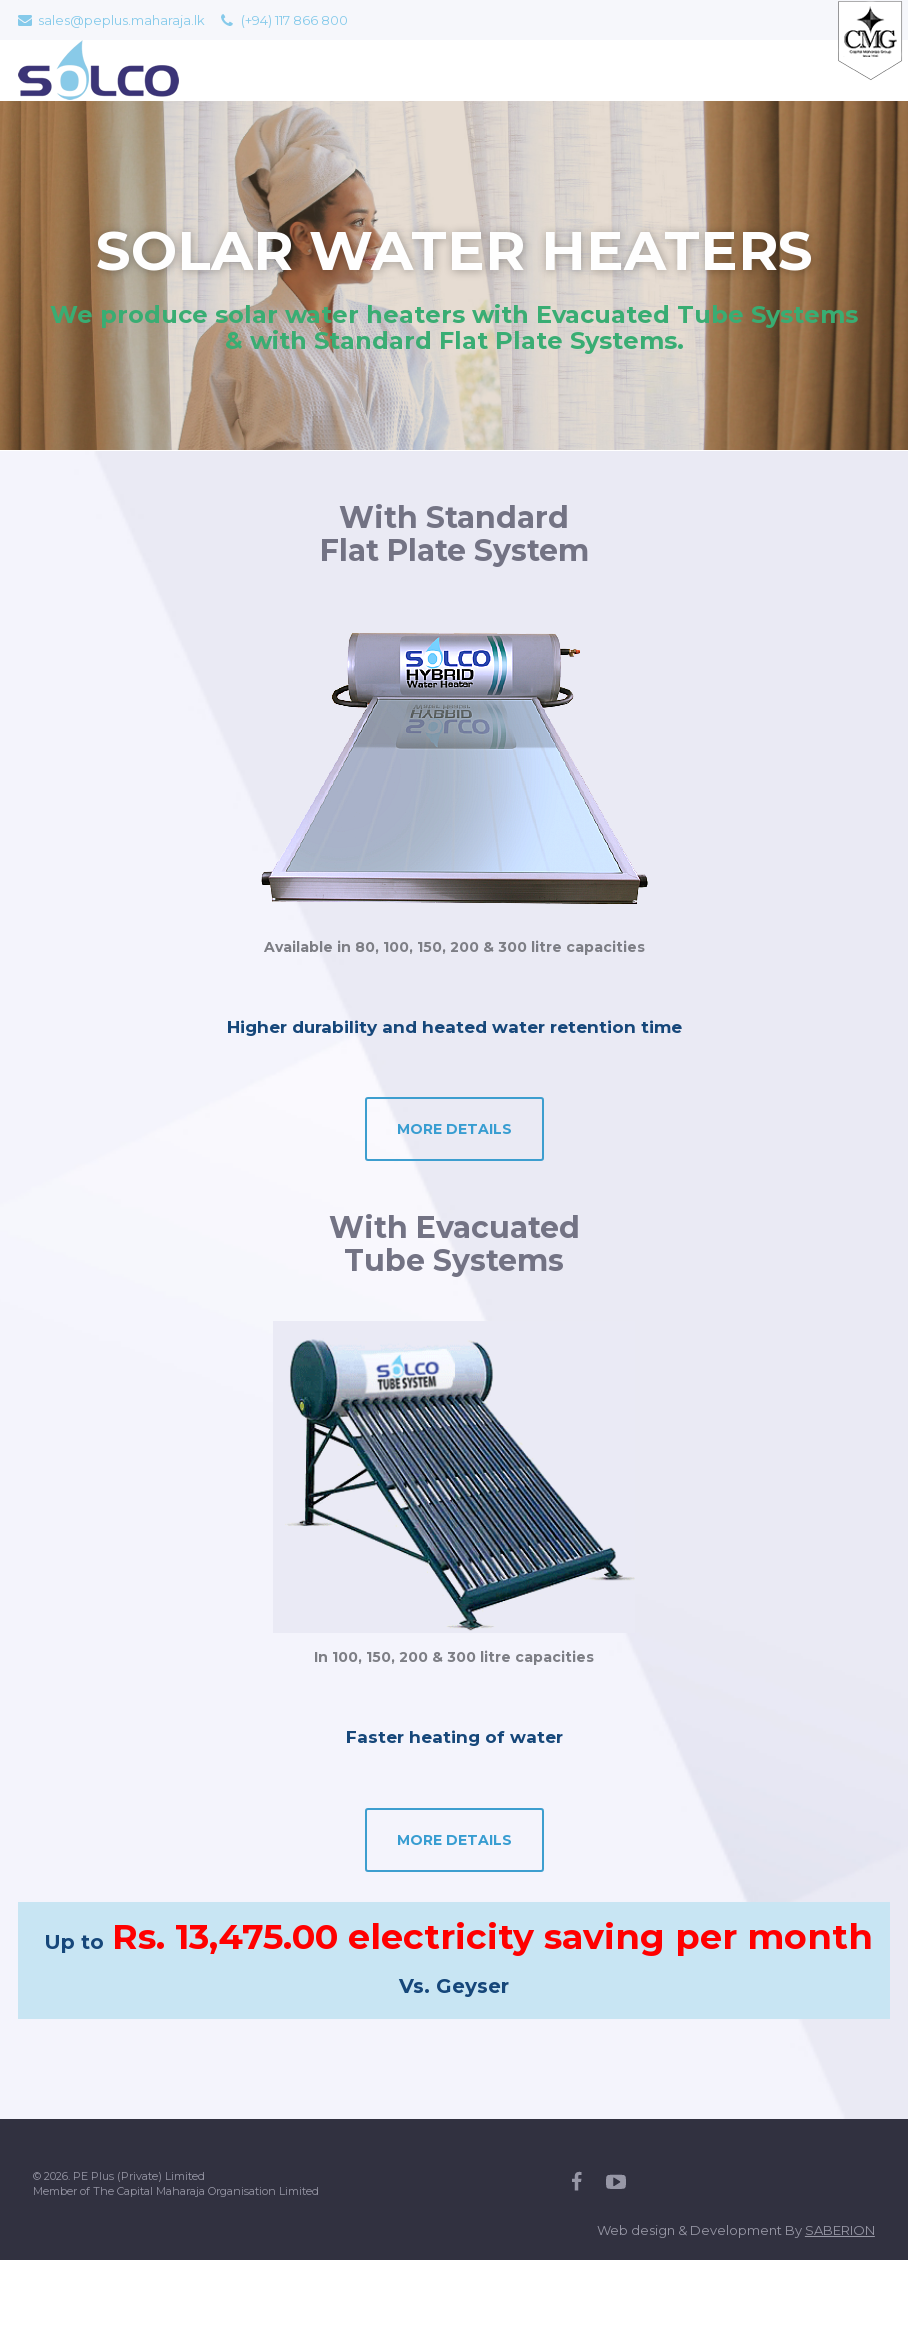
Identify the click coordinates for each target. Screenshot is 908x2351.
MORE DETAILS (454, 1129)
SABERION (840, 2230)
